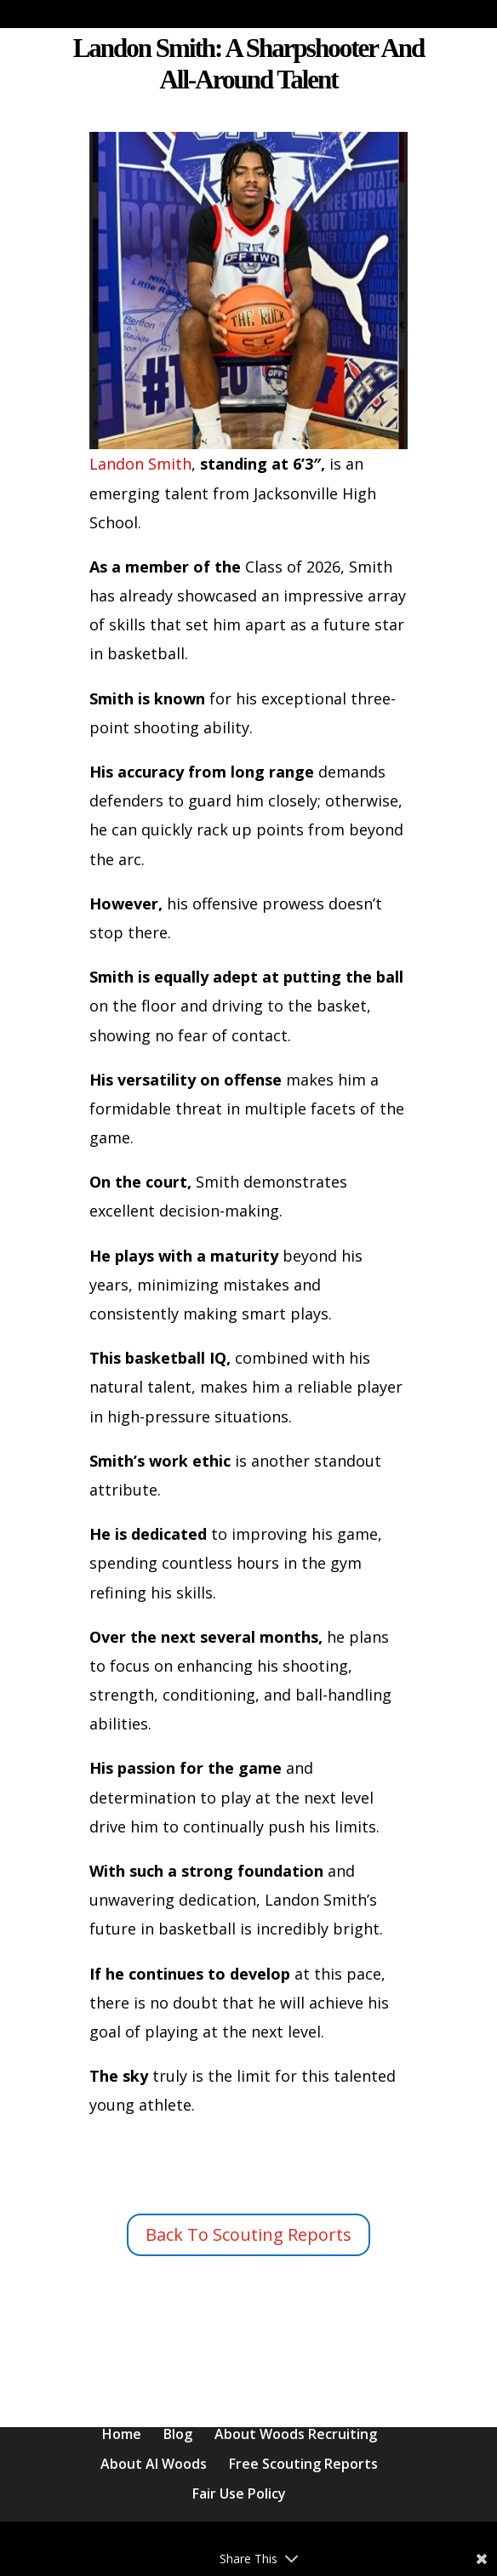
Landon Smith (248, 303)
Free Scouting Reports (303, 2463)
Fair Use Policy (239, 2493)
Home (121, 2434)
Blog (177, 2434)
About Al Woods (153, 2463)
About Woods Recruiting (295, 2434)
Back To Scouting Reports (248, 2234)
